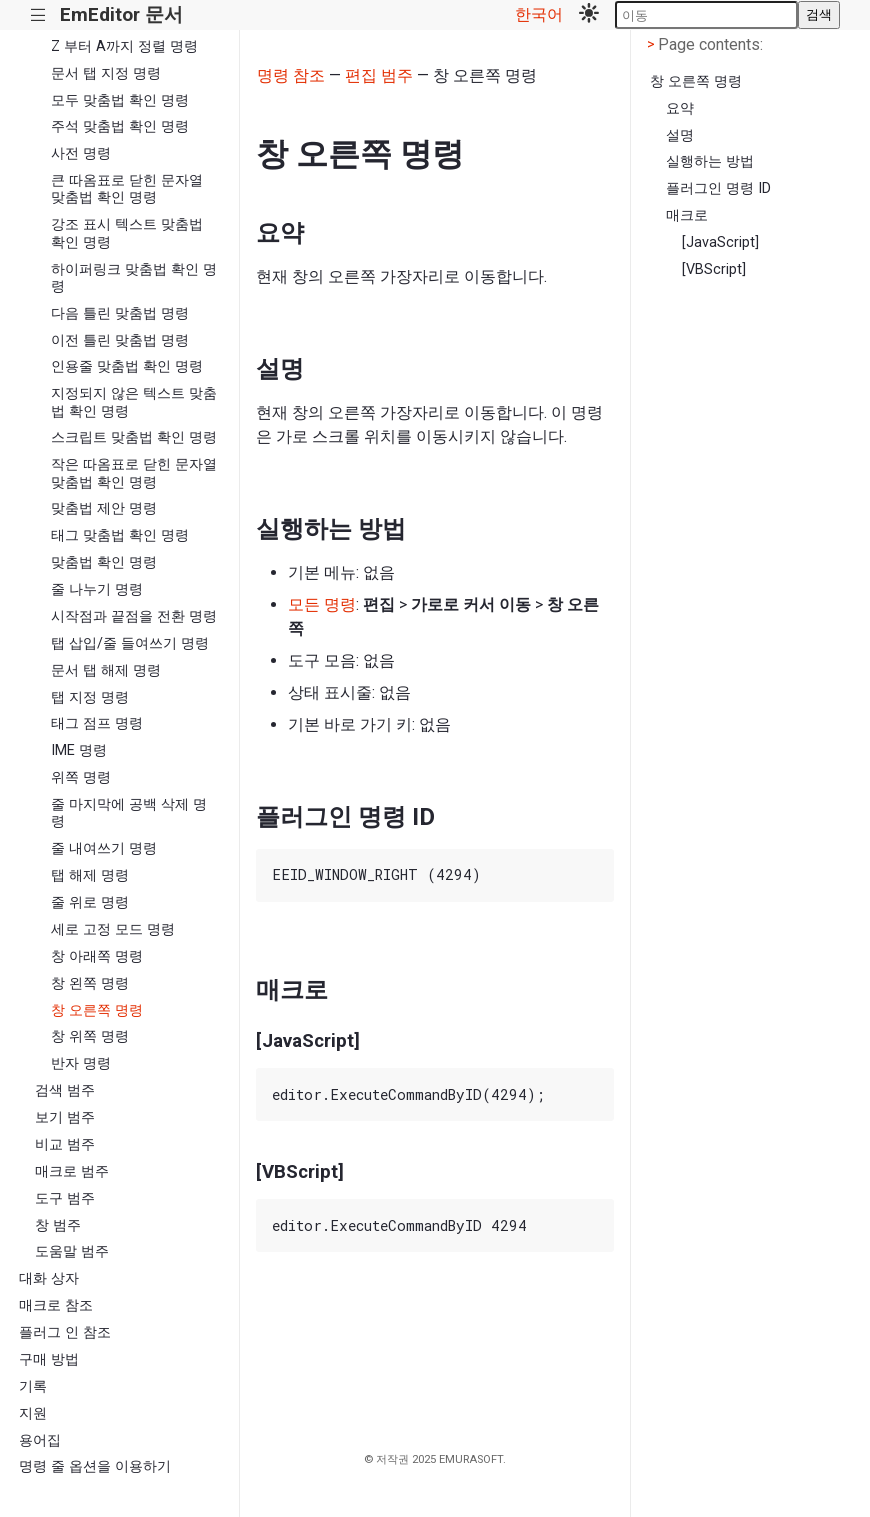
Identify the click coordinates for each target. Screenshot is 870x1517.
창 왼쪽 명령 (90, 983)
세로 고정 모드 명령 (113, 929)
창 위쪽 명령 (90, 1036)
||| (38, 15)
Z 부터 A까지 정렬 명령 (124, 46)
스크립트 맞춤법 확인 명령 (134, 437)
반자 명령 (81, 1063)
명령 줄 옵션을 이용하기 (95, 1466)
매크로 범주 (72, 1171)
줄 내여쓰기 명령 (104, 848)
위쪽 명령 (81, 777)
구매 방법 (49, 1359)
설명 (680, 135)
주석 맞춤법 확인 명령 (120, 126)
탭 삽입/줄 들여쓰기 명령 (130, 643)
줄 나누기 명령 (97, 589)
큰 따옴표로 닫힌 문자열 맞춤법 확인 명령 (127, 189)
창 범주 (58, 1225)
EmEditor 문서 (121, 14)
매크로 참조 (56, 1305)
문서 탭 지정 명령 (106, 73)
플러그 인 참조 (65, 1332)
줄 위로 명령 (90, 902)
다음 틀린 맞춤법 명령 (120, 313)
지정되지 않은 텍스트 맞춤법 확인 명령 (134, 402)
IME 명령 (79, 750)
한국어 (539, 14)
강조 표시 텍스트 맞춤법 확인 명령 (127, 233)
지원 (33, 1413)
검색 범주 (65, 1090)
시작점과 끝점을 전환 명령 (134, 616)
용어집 (40, 1440)
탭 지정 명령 (90, 697)
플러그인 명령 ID (718, 188)
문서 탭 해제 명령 (106, 670)
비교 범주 (65, 1144)
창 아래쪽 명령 (97, 956)
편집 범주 (379, 75)
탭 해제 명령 (90, 875)
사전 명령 (81, 153)
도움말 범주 (72, 1251)
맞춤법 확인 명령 (104, 562)
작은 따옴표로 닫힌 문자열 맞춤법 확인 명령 (134, 473)
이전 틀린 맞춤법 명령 (120, 340)
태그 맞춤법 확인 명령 (120, 535)
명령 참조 (291, 75)
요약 (680, 108)
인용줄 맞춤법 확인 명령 (127, 366)
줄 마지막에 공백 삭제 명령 (129, 813)
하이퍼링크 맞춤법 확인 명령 (134, 278)
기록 (33, 1386)
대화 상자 (49, 1278)
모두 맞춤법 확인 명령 (120, 100)
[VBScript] (714, 269)
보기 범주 (65, 1117)
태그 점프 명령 (97, 723)
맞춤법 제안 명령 (104, 508)
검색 (819, 14)
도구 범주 (65, 1198)
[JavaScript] (720, 242)
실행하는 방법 (710, 161)
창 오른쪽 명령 (97, 1010)
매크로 (687, 215)
